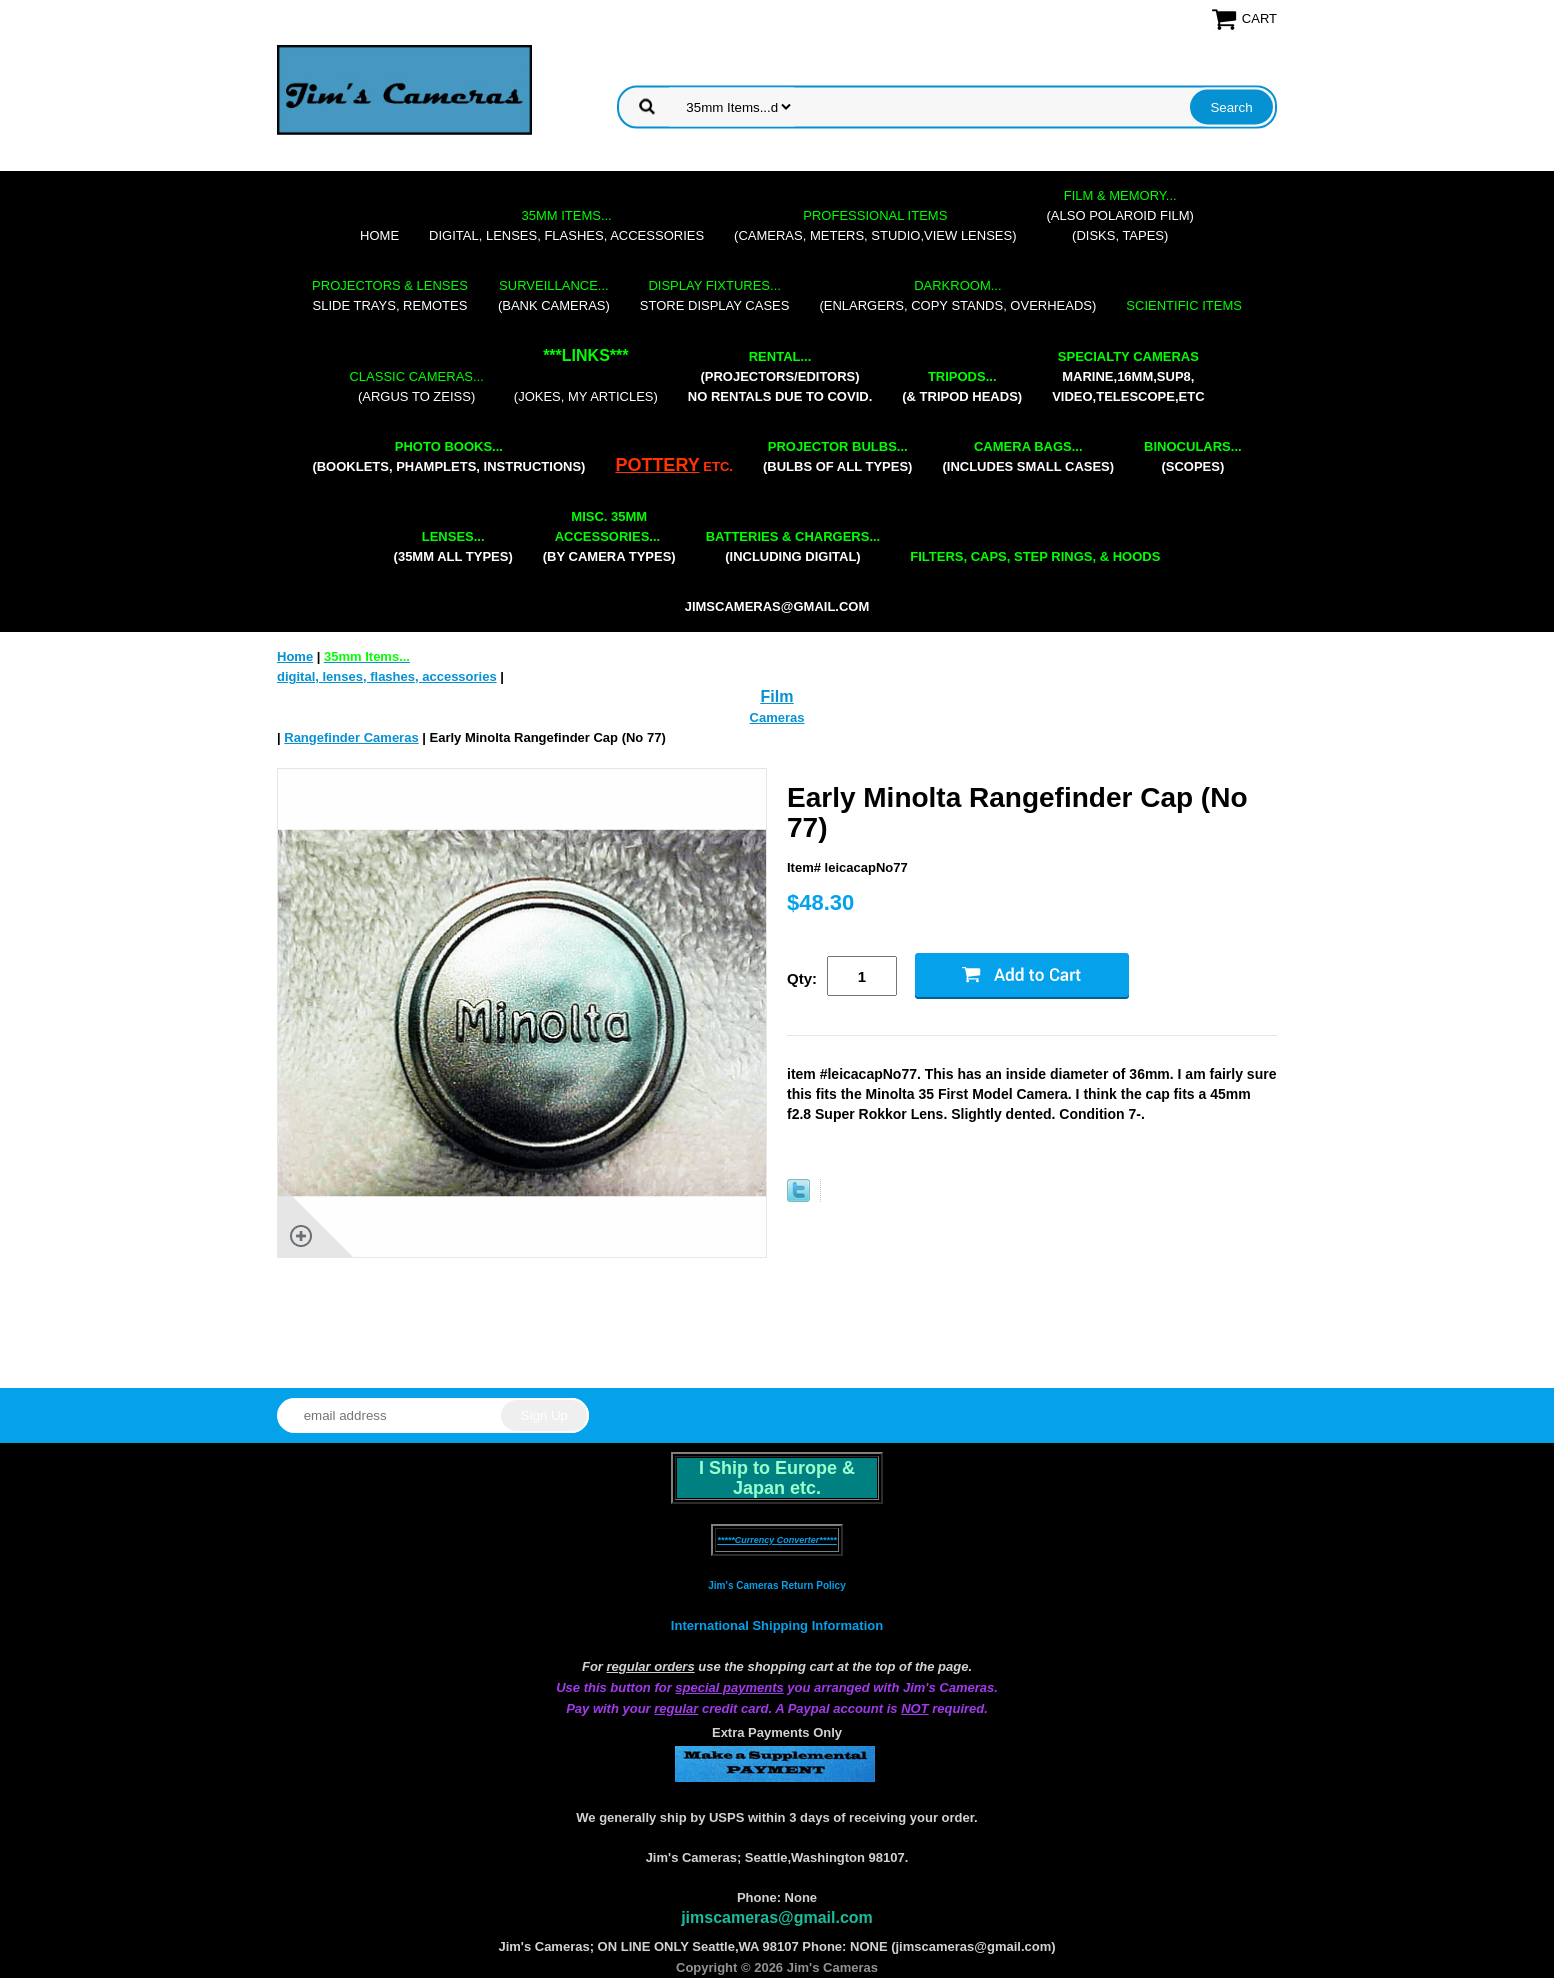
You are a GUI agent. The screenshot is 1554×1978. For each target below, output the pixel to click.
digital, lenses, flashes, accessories (566, 225)
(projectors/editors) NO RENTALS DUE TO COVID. (780, 376)
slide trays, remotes (390, 295)
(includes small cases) (1028, 456)
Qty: (802, 978)
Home (379, 235)
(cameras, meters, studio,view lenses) (875, 225)
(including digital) (793, 546)
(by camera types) (609, 536)
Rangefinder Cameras (351, 737)
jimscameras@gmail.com (777, 606)
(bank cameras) (554, 295)
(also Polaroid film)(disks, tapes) (1120, 215)
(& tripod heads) (962, 386)
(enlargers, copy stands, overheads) (957, 295)
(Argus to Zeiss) (416, 386)
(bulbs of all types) (838, 456)
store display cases (715, 295)
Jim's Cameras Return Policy (776, 1585)
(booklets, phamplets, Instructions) (448, 456)
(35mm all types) (453, 546)
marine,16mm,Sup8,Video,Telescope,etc (1128, 376)
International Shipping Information (777, 1625)
